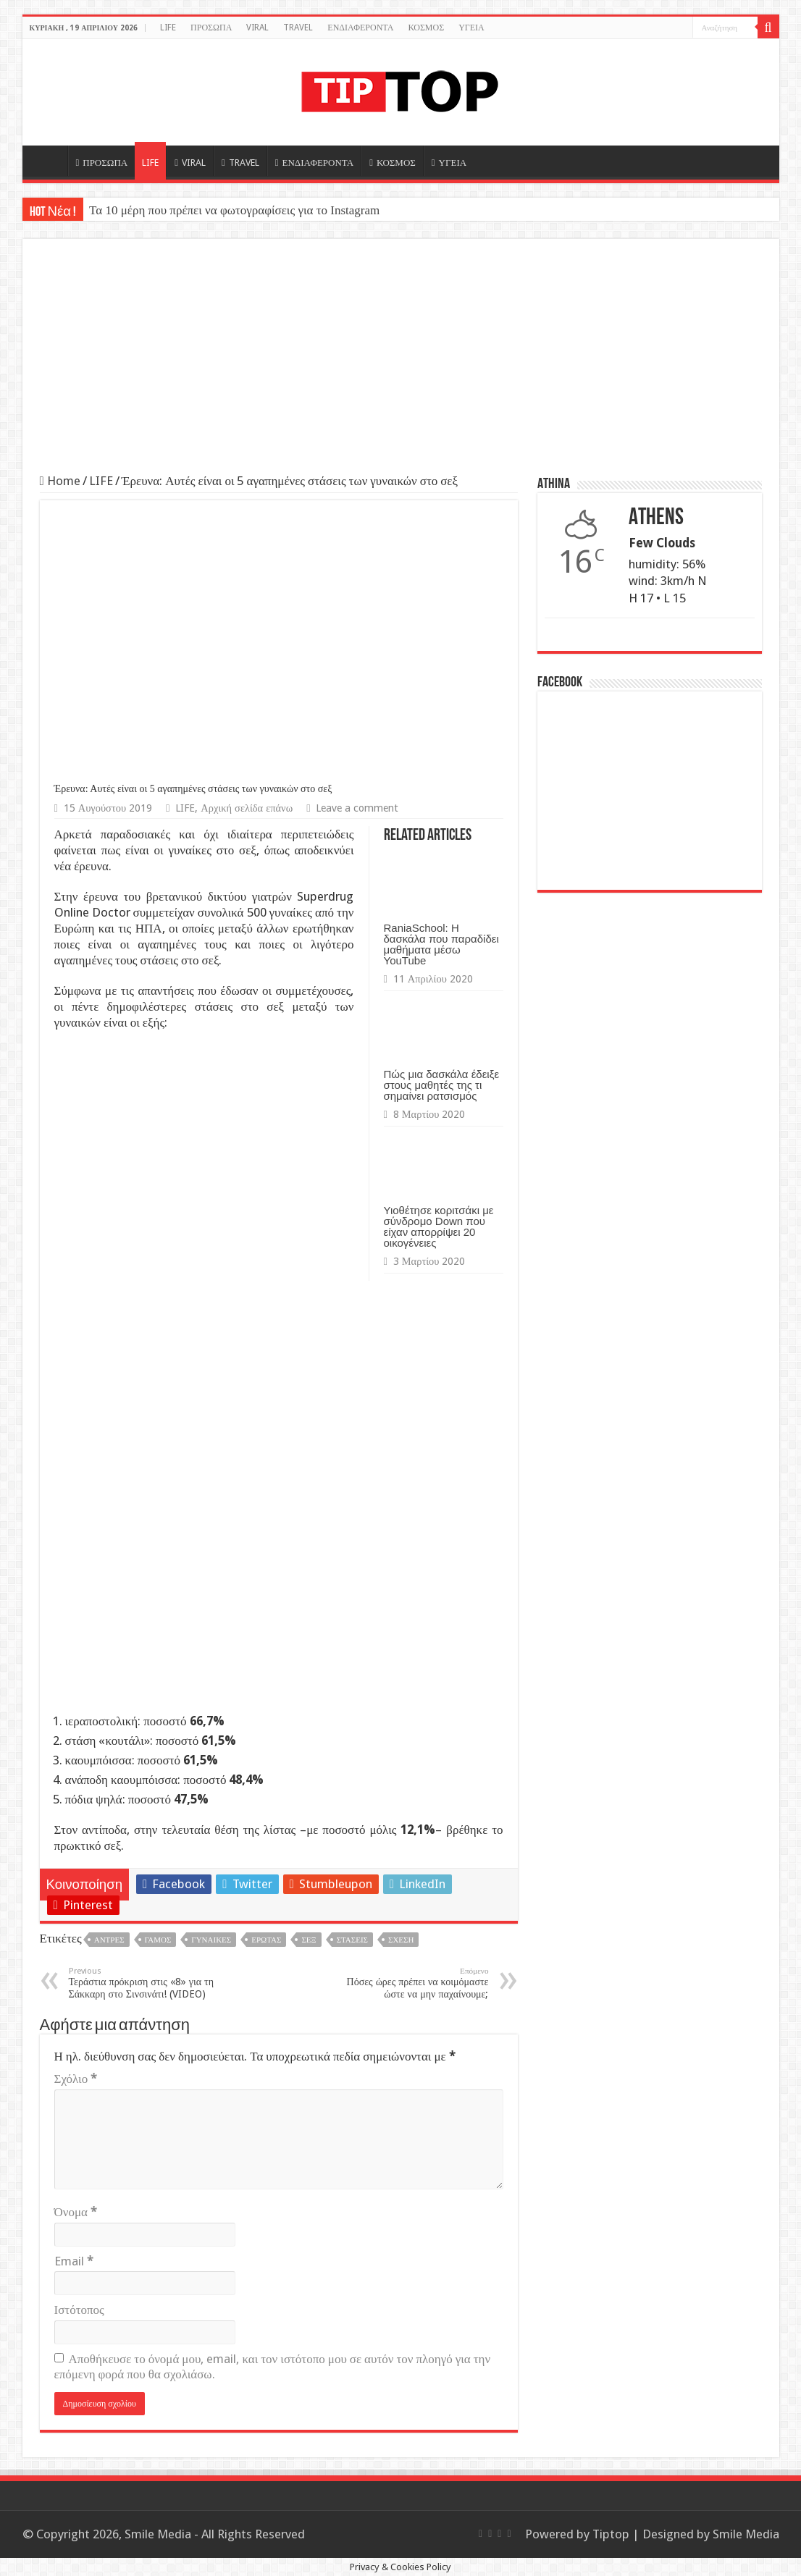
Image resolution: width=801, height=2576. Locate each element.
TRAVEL (298, 27)
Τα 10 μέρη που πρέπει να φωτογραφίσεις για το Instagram (234, 210)
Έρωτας (266, 1940)
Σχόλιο (76, 2078)
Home (60, 480)
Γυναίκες (211, 1940)
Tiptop (610, 2534)
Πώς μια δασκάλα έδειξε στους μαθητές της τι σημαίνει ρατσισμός (442, 1085)
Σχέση (401, 1940)
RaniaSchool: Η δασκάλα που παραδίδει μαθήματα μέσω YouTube (441, 944)
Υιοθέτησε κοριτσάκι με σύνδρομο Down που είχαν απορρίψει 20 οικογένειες (439, 1226)
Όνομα (75, 2212)
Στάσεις (352, 1940)
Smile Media (746, 2534)
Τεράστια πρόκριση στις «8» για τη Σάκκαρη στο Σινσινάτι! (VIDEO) (143, 1983)
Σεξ (308, 1940)
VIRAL (257, 27)
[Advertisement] (401, 365)
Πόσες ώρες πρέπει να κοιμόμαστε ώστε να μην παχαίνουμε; (414, 1983)
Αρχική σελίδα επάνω (247, 808)
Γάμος (158, 1940)
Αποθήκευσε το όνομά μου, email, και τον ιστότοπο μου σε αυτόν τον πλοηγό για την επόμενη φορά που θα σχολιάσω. (272, 2366)
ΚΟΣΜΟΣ (426, 27)
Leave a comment (357, 808)
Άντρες (109, 1940)
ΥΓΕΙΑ (471, 27)
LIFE (168, 27)
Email (73, 2261)
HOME (48, 161)
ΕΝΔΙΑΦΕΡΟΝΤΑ (360, 27)
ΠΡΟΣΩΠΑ (211, 27)
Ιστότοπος (79, 2309)
